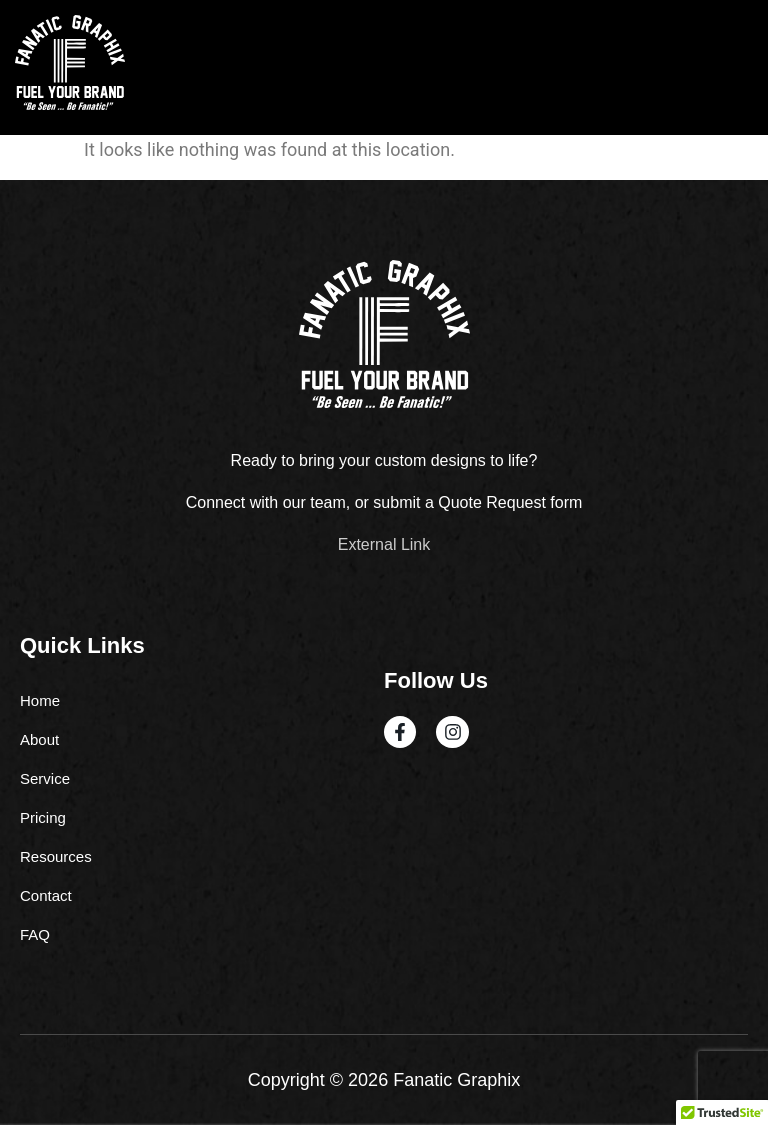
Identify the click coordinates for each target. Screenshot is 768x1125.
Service (45, 778)
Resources (56, 856)
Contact (46, 895)
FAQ (35, 934)
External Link (384, 544)
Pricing (43, 817)
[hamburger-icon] (730, 67)
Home (40, 700)
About (39, 739)
